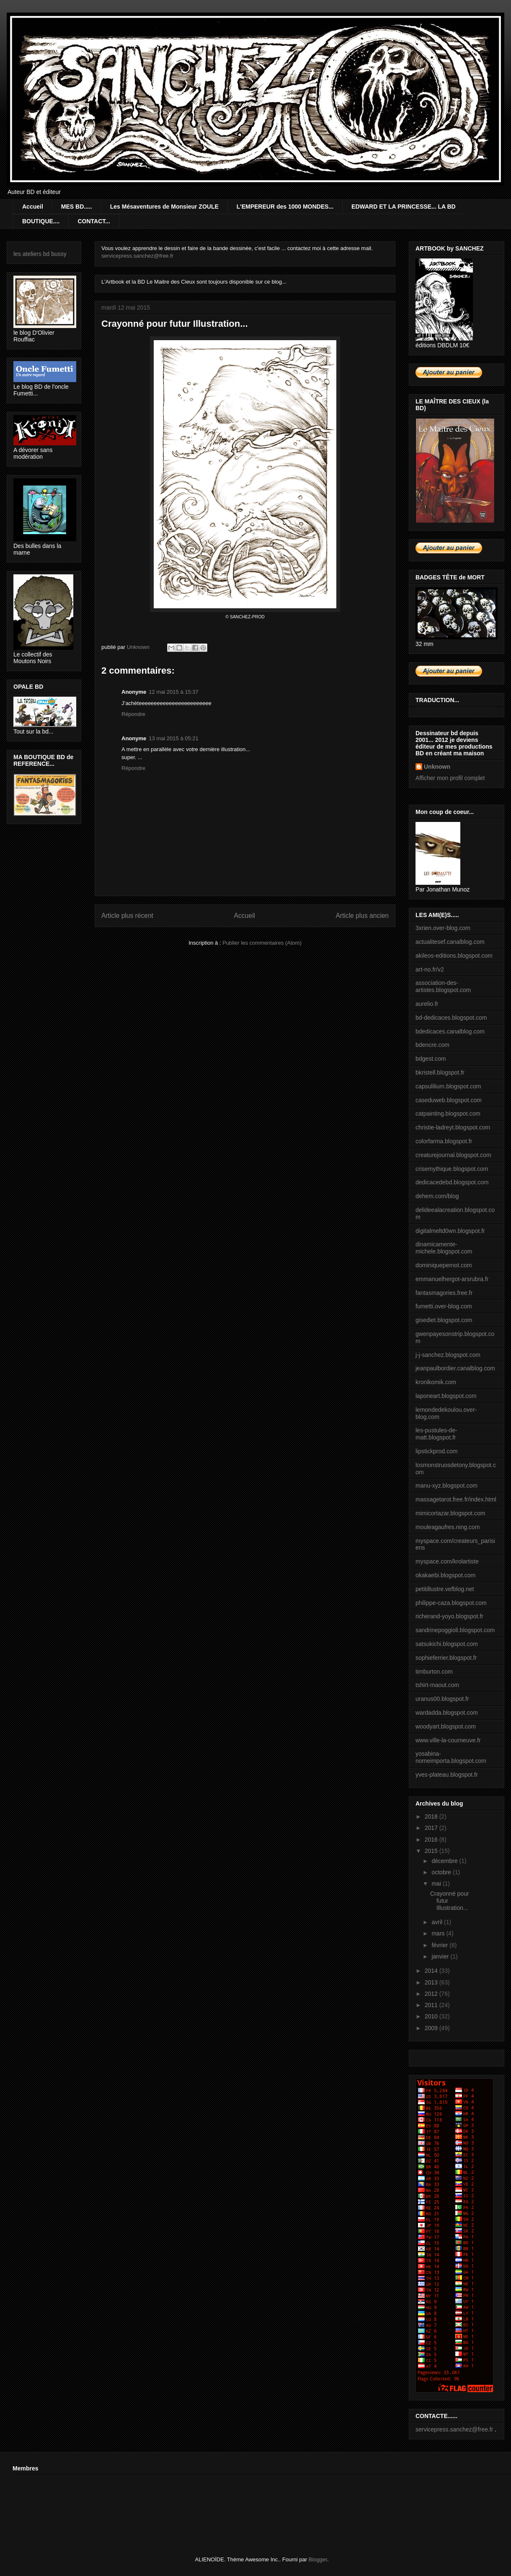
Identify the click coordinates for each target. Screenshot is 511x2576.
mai (436, 1883)
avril (437, 1922)
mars (438, 1933)
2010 (432, 2016)
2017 (432, 1827)
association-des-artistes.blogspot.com (443, 986)
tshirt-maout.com (437, 1685)
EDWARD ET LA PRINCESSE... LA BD (403, 206)
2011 (432, 2005)
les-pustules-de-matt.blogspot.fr (436, 1434)
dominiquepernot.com (444, 1265)
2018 (432, 1816)
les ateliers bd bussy (40, 254)
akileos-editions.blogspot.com (454, 955)
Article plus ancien (362, 915)
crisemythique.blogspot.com (452, 1168)
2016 (432, 1839)
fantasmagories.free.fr (444, 1292)
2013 (432, 1982)
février (440, 1945)
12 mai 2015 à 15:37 (174, 692)
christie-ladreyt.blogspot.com (453, 1127)
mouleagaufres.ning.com (448, 1527)
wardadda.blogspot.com (447, 1712)
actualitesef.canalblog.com (450, 941)
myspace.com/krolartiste (447, 1561)
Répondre (133, 714)
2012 (432, 1993)
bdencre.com (432, 1044)
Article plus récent (127, 915)
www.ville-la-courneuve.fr (448, 1740)
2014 (432, 1970)
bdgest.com (431, 1058)
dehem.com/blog (437, 1196)
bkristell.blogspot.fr (440, 1072)
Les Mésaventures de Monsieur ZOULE (164, 206)
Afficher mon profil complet (450, 778)
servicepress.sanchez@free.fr (137, 256)
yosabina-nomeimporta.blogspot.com (451, 1757)
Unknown (437, 766)
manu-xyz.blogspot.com (446, 1485)
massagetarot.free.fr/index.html (456, 1499)
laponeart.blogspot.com (446, 1396)
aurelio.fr (427, 1003)
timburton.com (434, 1671)
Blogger (318, 2559)
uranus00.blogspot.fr (442, 1698)
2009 (432, 2028)
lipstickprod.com (436, 1451)
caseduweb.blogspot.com (449, 1100)
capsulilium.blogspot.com (448, 1086)
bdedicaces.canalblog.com (450, 1031)
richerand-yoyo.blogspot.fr (449, 1616)
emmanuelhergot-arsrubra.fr (452, 1279)
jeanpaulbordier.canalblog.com (455, 1368)
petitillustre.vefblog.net (445, 1589)
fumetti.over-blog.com (444, 1306)
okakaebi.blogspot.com (445, 1575)
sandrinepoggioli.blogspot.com (455, 1630)
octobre (442, 1872)
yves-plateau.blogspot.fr (447, 1774)
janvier (440, 1956)
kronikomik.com (436, 1382)
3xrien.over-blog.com (443, 928)
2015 (432, 1850)
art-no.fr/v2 (430, 969)
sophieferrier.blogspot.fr (446, 1657)
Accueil (32, 206)
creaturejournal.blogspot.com (453, 1155)
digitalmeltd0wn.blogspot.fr (450, 1230)
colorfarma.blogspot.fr (444, 1141)
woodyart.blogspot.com (446, 1726)
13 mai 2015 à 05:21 (174, 738)
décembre (445, 1861)
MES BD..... (76, 206)
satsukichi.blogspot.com (447, 1644)
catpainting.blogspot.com (448, 1113)
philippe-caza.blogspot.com (451, 1602)
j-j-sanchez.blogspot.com (448, 1354)
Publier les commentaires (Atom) (262, 943)
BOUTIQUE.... (40, 221)
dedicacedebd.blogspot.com (452, 1182)
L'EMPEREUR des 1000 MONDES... (285, 206)
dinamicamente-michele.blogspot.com (444, 1248)
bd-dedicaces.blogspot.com (451, 1017)
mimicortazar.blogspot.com (450, 1513)
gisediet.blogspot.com (444, 1320)
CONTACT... (93, 221)
